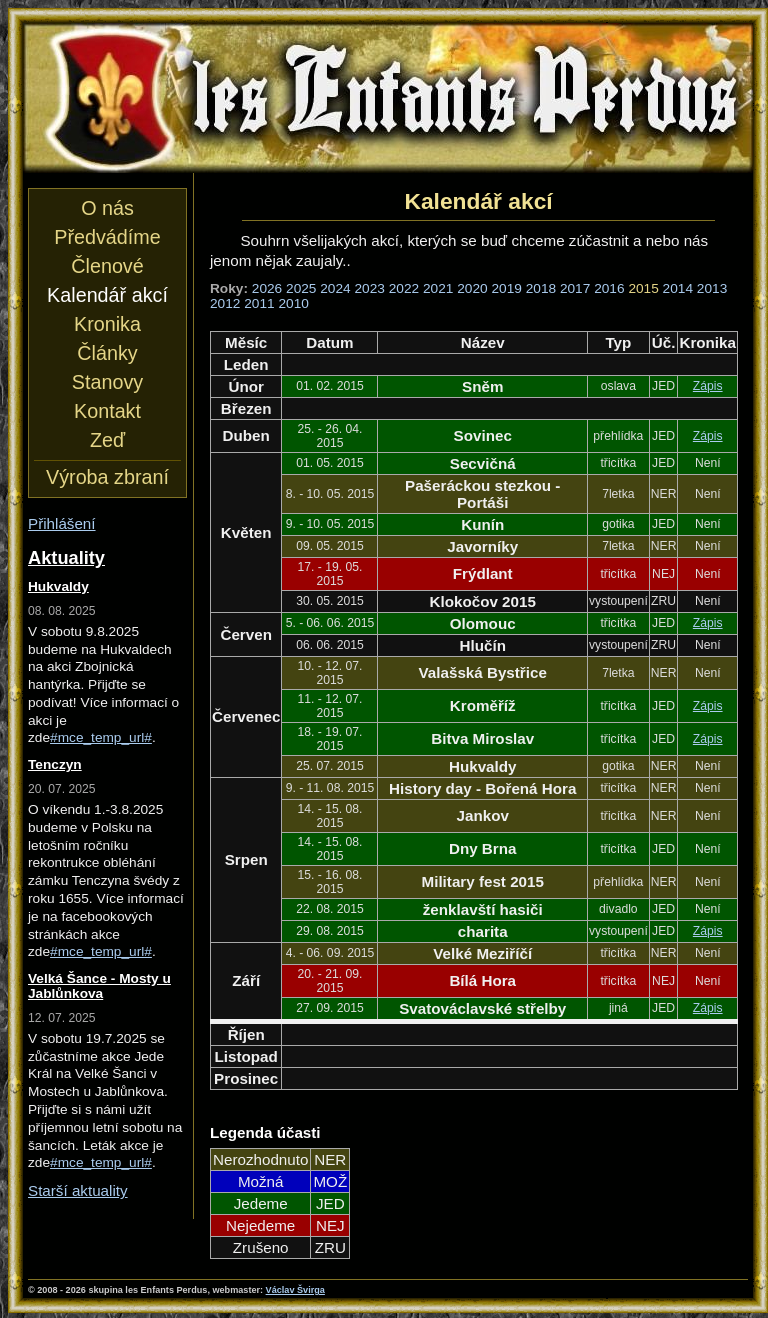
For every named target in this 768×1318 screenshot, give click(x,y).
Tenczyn (55, 764)
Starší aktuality (78, 1190)
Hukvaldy (58, 586)
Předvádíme (107, 237)
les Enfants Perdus (388, 98)
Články (107, 353)
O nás (107, 208)
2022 (404, 288)
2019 (506, 288)
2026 (267, 288)
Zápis (708, 386)
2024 (335, 288)
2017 (575, 288)
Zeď (107, 440)
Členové (107, 266)
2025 (301, 288)
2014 (678, 288)
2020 (472, 288)
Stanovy (107, 382)
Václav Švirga (295, 1290)
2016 (609, 288)
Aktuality (66, 557)
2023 (370, 288)
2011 (259, 303)
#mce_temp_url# (101, 737)
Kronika (107, 324)
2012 (225, 303)
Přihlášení (62, 523)
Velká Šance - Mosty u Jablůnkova (99, 986)
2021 (438, 288)
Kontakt (107, 411)
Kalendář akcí (107, 295)
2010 (293, 303)
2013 (712, 288)
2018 (541, 288)
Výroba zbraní (107, 477)
